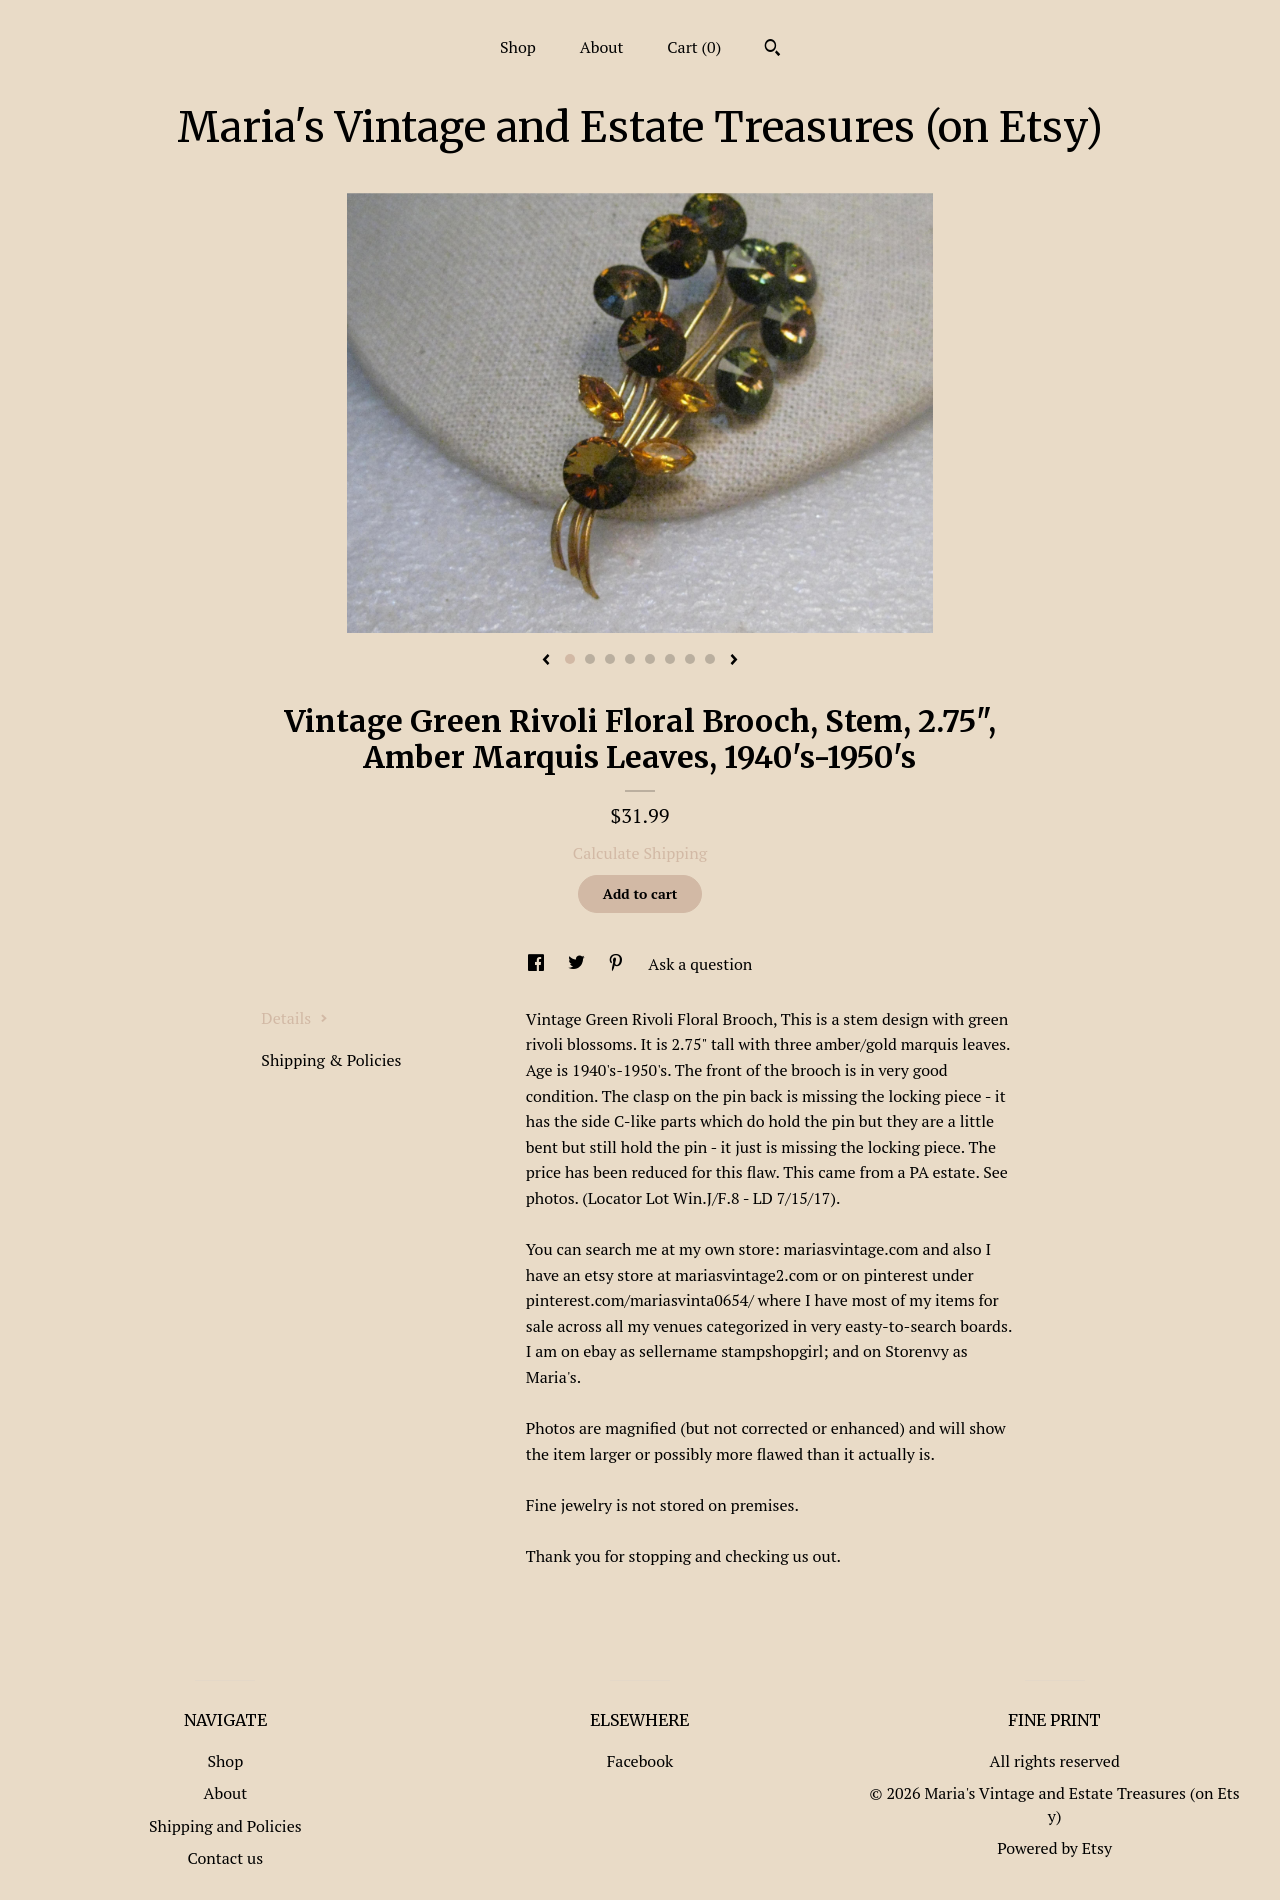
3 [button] (610, 659)
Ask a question (700, 964)
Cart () (694, 47)
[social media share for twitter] (578, 964)
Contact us (225, 1858)
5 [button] (650, 659)
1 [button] (570, 659)
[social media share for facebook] (538, 964)
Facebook (640, 1761)
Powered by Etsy (1054, 1848)
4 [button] (630, 659)
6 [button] (670, 659)
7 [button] (690, 659)
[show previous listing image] (546, 661)
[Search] (772, 50)
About (602, 47)
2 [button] (590, 659)
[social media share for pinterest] (618, 964)
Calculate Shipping (640, 853)
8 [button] (710, 659)
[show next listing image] (734, 661)
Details (294, 1018)
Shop (518, 47)
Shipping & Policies (331, 1060)
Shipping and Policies (225, 1826)
